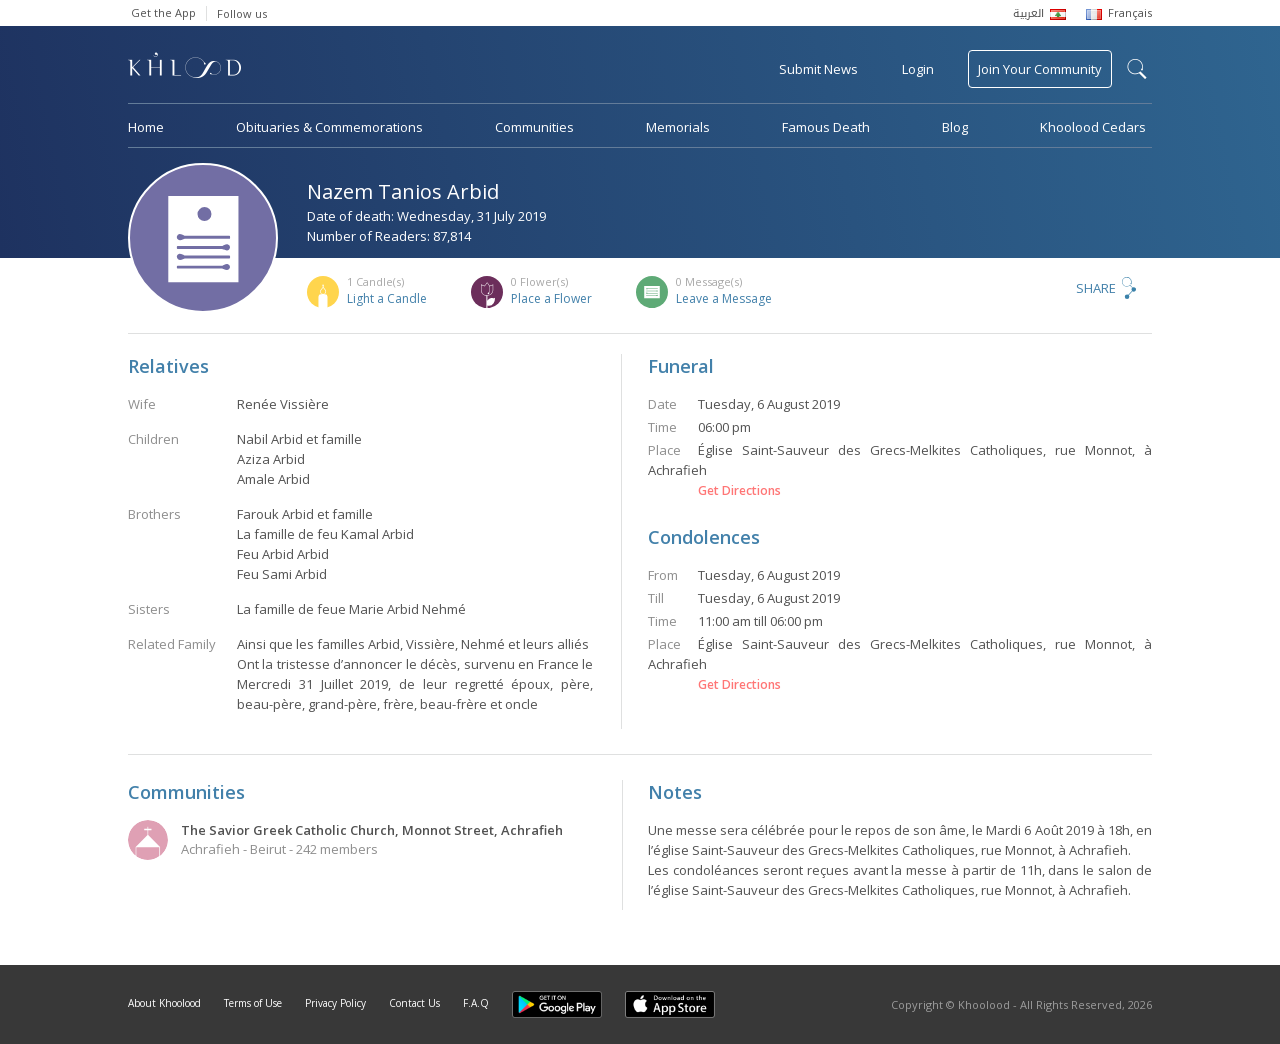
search (1137, 69)
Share (1096, 288)
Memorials (678, 127)
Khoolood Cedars (1093, 127)
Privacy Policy (335, 1003)
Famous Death (826, 127)
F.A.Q (476, 1003)
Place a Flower (551, 298)
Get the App (163, 12)
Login (918, 69)
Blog (955, 127)
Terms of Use (253, 1003)
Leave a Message (724, 298)
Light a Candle (387, 298)
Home (146, 127)
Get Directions (739, 491)
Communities (534, 127)
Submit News (818, 69)
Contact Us (414, 1003)
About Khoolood (164, 1003)
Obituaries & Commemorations (329, 127)
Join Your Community (1040, 69)
